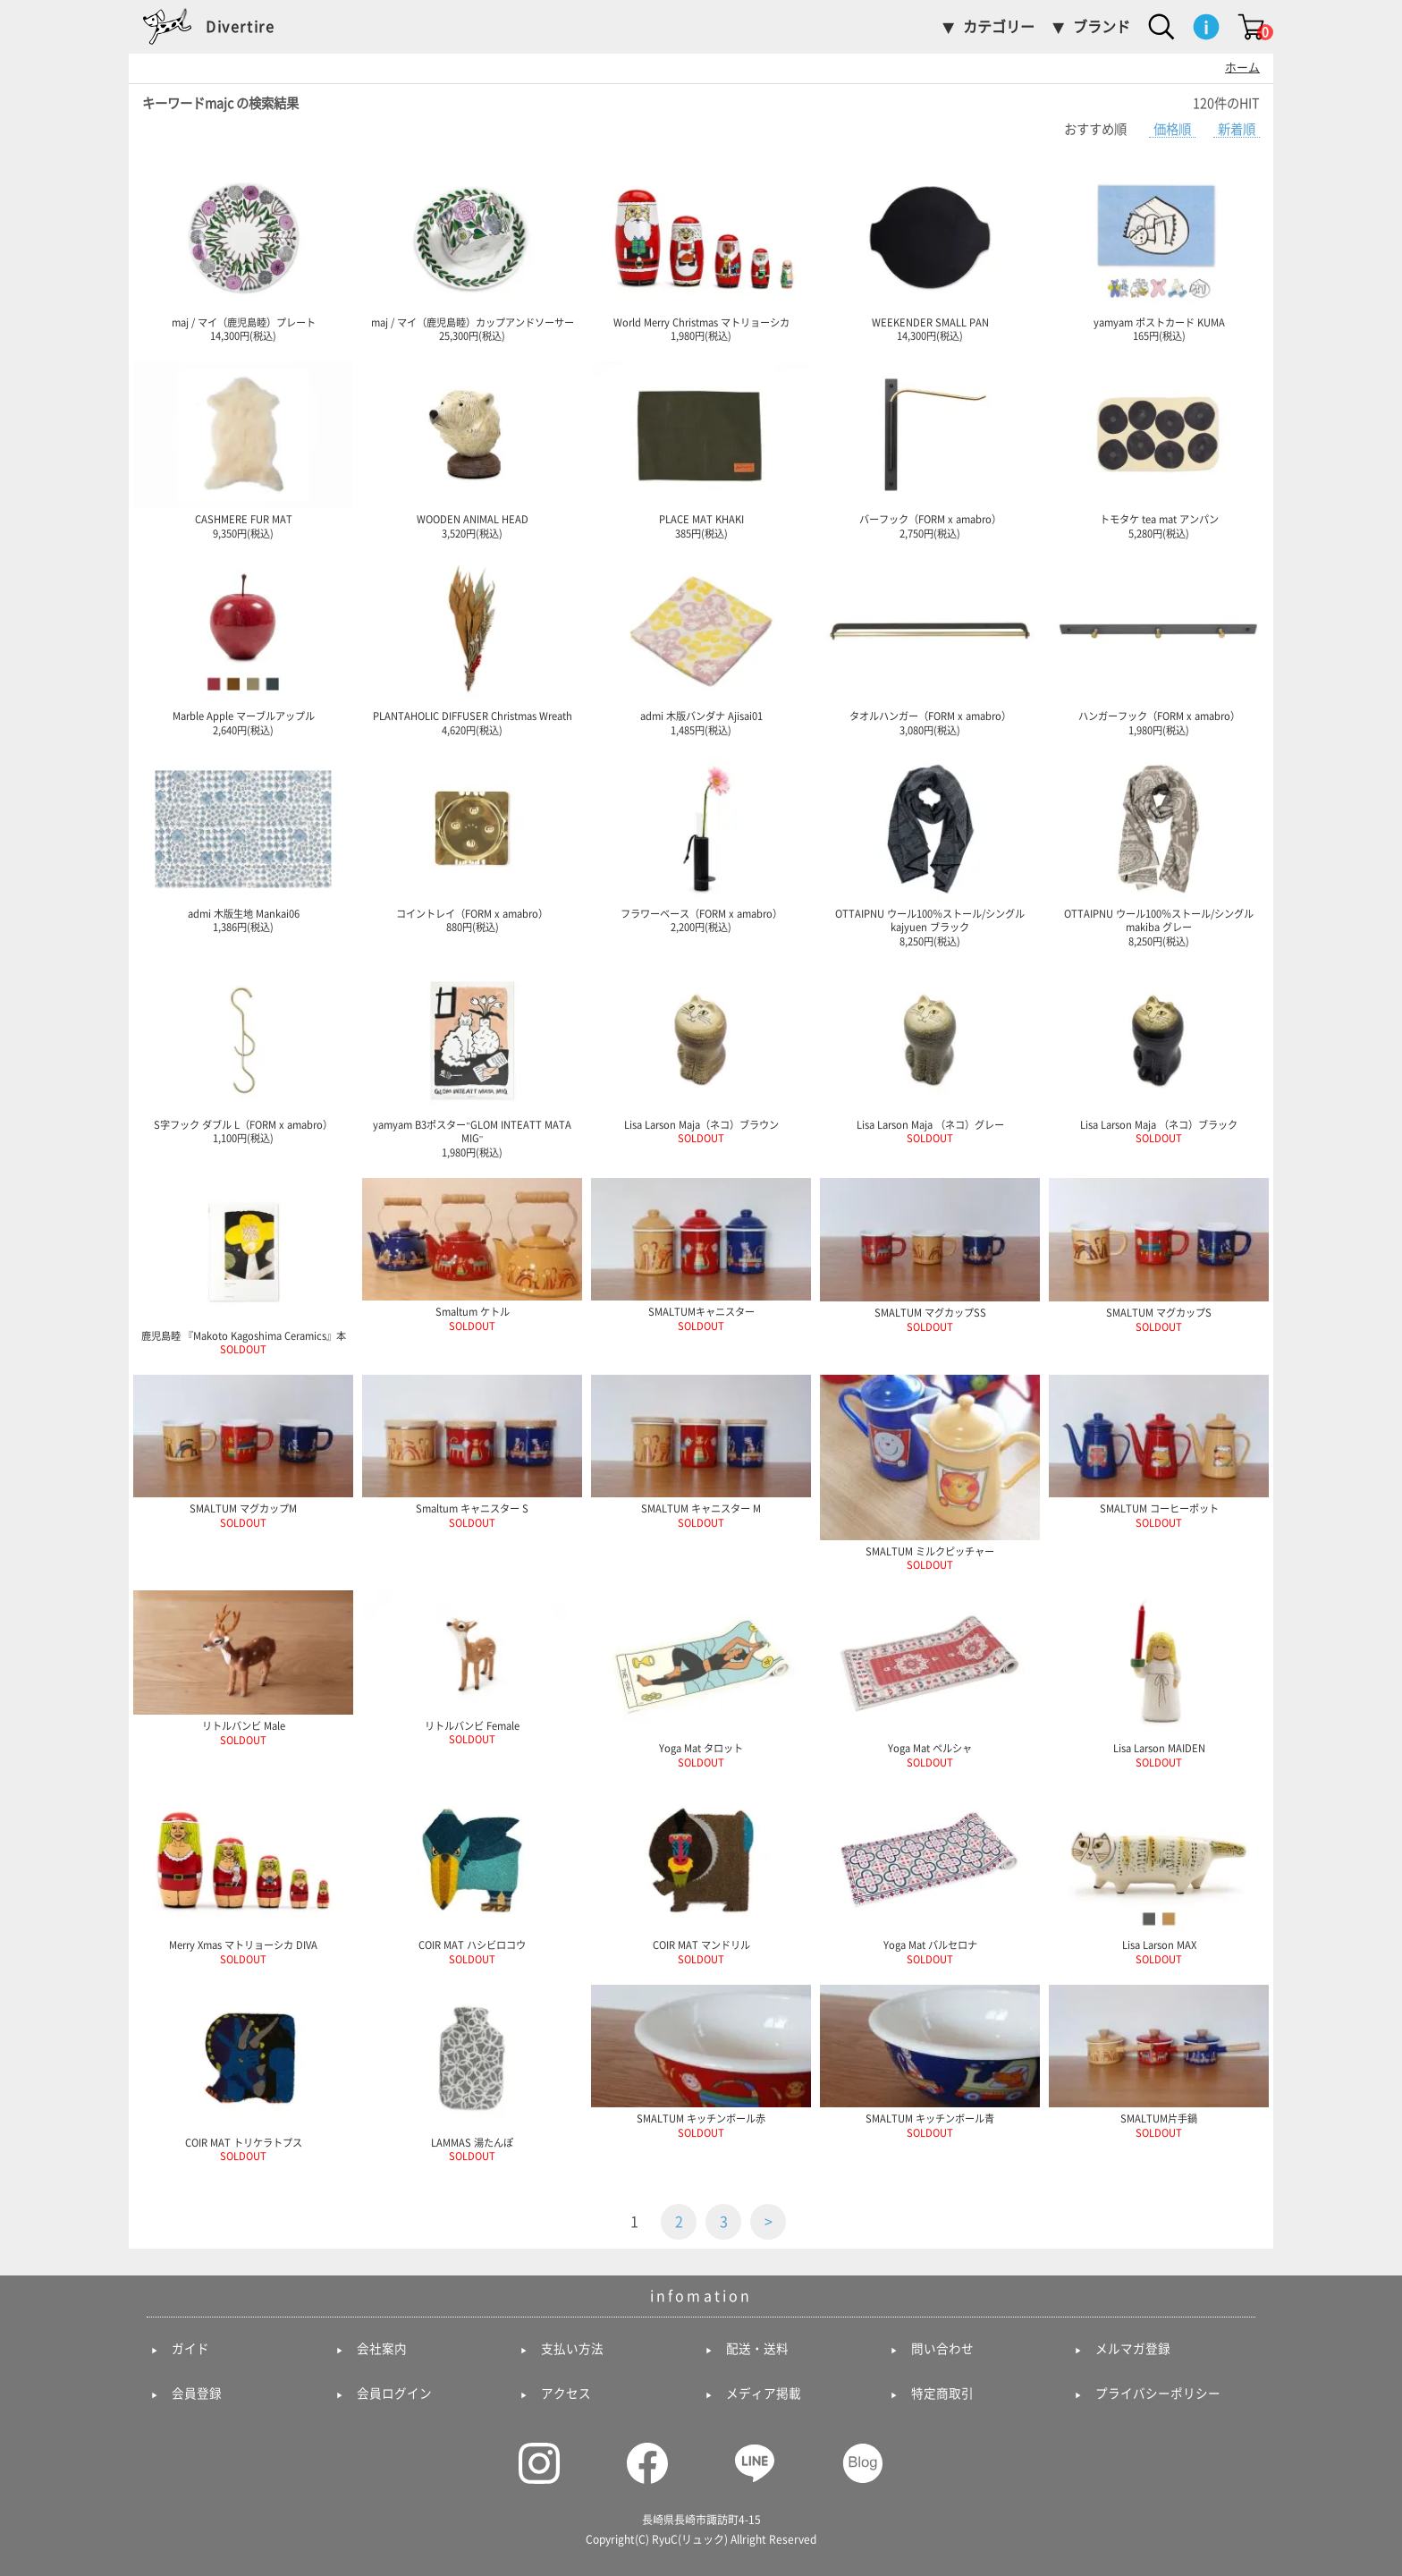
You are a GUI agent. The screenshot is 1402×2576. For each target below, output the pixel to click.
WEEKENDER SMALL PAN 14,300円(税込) (930, 253)
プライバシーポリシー (1157, 2393)
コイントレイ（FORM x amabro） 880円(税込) (472, 844)
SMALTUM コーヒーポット (1159, 1451)
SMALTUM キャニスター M (701, 1451)
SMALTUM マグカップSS (930, 1255)
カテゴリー (999, 27)
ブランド (1101, 27)
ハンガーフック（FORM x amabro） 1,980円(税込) (1159, 646)
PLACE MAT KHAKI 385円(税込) (701, 449)
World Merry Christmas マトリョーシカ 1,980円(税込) (701, 253)
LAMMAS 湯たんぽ (472, 2073)
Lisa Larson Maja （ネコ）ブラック (1159, 1055)
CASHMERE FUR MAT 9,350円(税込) (243, 449)
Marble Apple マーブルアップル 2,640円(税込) (243, 646)
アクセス (566, 2393)
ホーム (1242, 67)
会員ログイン (394, 2393)
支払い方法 (572, 2349)
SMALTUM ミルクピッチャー (930, 1472)
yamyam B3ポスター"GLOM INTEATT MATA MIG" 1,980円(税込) (472, 1062)
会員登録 (197, 2393)
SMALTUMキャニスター (701, 1254)
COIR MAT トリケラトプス (243, 2073)
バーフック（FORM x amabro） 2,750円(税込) (930, 449)
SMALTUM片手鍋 (1159, 2061)
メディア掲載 (763, 2393)
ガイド (190, 2349)
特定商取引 (942, 2393)
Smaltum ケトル (472, 1254)
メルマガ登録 (1132, 2349)
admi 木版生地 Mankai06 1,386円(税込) (243, 844)
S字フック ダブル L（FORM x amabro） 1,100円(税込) (243, 1055)
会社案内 (382, 2349)
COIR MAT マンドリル (701, 1875)
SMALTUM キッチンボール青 (930, 2061)
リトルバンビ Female (472, 1667)
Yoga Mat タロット (701, 1678)
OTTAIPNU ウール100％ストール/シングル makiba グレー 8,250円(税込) (1159, 851)
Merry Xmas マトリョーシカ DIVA (243, 1875)
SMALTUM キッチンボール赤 (701, 2061)
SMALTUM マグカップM (243, 1451)
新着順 (1236, 129)
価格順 (1172, 129)
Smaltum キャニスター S (472, 1451)
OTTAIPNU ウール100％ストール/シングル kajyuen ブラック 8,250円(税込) (930, 851)
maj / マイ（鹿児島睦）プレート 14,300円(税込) (243, 253)
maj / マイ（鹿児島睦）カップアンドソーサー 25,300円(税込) (472, 253)
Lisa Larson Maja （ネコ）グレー (930, 1055)
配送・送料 (757, 2349)
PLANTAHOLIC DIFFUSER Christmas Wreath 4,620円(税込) (472, 646)
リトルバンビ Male (243, 1667)
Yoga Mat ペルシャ (930, 1678)
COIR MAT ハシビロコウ (472, 1875)
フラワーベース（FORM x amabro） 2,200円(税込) (701, 844)
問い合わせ (942, 2349)
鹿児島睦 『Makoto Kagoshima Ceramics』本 (243, 1266)
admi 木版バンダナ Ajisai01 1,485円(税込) (701, 646)
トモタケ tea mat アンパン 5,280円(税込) (1159, 449)
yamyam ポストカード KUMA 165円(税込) (1159, 253)
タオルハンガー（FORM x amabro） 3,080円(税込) (930, 646)
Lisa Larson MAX (1159, 1875)
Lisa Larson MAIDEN (1159, 1678)
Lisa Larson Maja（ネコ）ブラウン (701, 1055)
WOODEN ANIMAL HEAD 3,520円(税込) (472, 449)
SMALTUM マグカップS (1159, 1255)
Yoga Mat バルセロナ (930, 1875)
